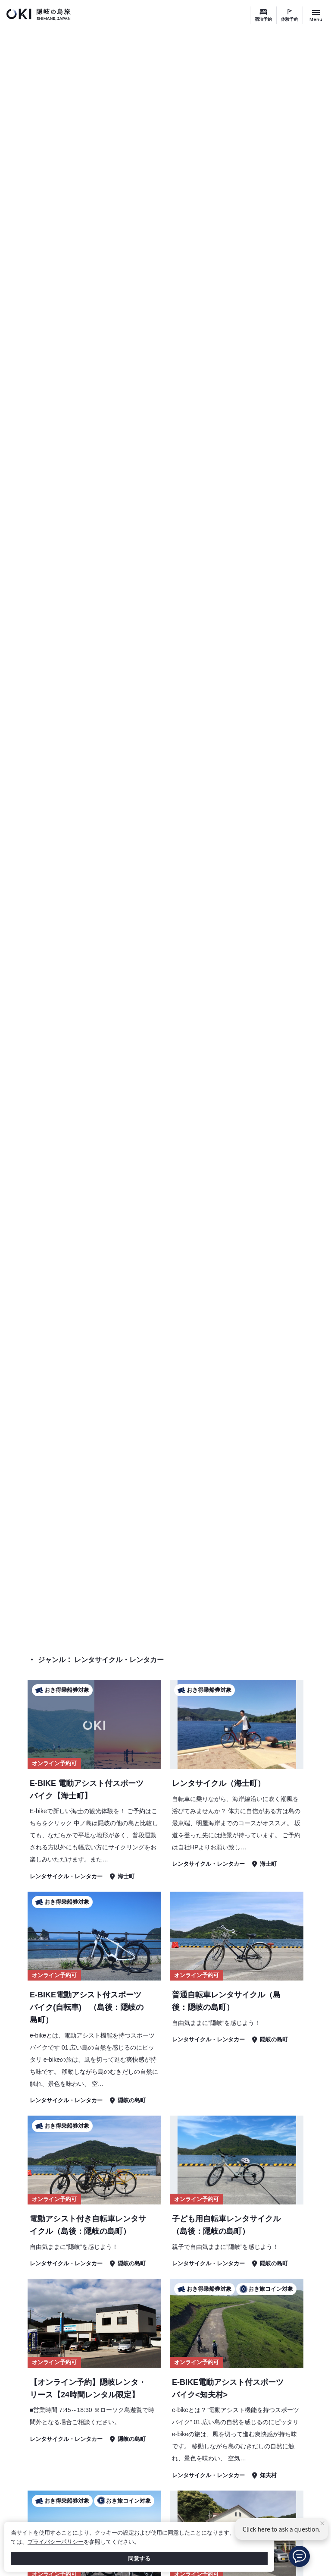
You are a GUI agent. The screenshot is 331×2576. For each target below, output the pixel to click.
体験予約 (289, 19)
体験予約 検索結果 (279, 1622)
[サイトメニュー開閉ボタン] (316, 15)
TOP (236, 1622)
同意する (139, 2558)
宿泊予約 (263, 19)
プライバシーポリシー (56, 2541)
